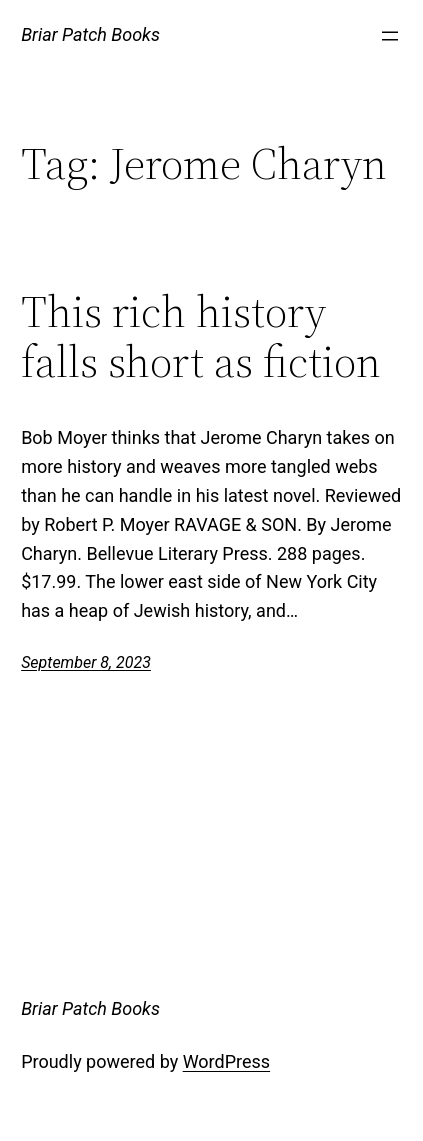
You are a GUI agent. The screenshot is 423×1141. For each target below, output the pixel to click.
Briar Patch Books (90, 34)
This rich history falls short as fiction (201, 337)
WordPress (226, 1061)
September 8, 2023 (86, 662)
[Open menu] (390, 36)
